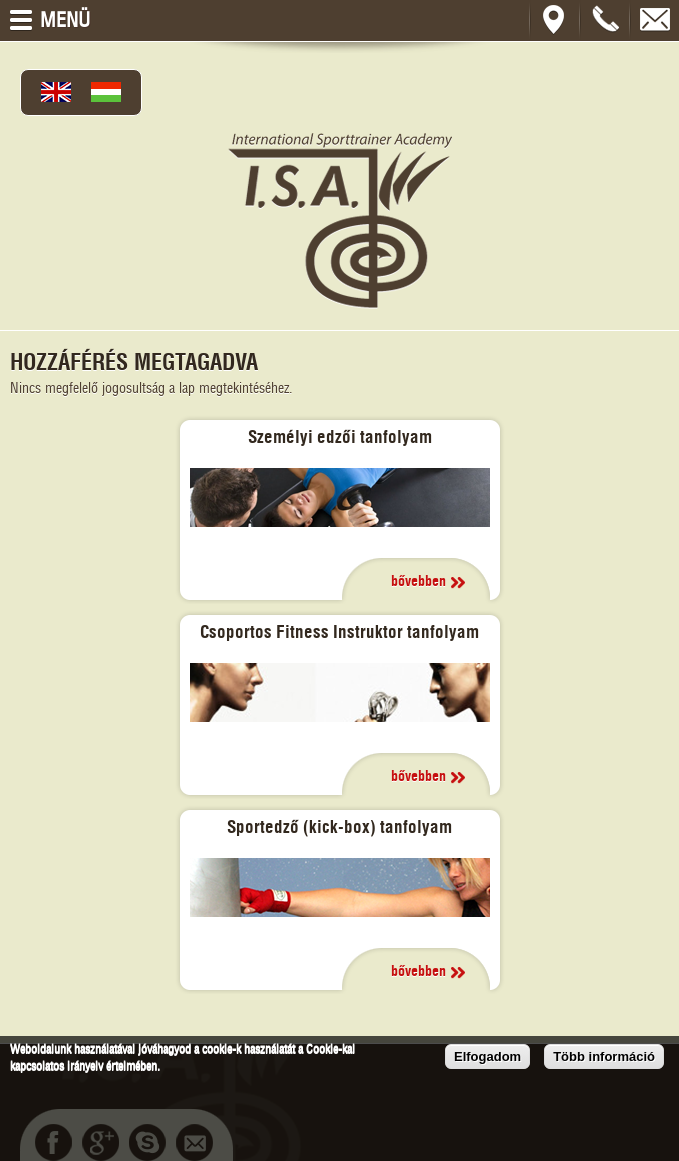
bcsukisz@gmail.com (655, 20)
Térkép (555, 20)
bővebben (418, 582)
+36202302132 (605, 20)
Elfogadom (487, 1056)
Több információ (604, 1056)
